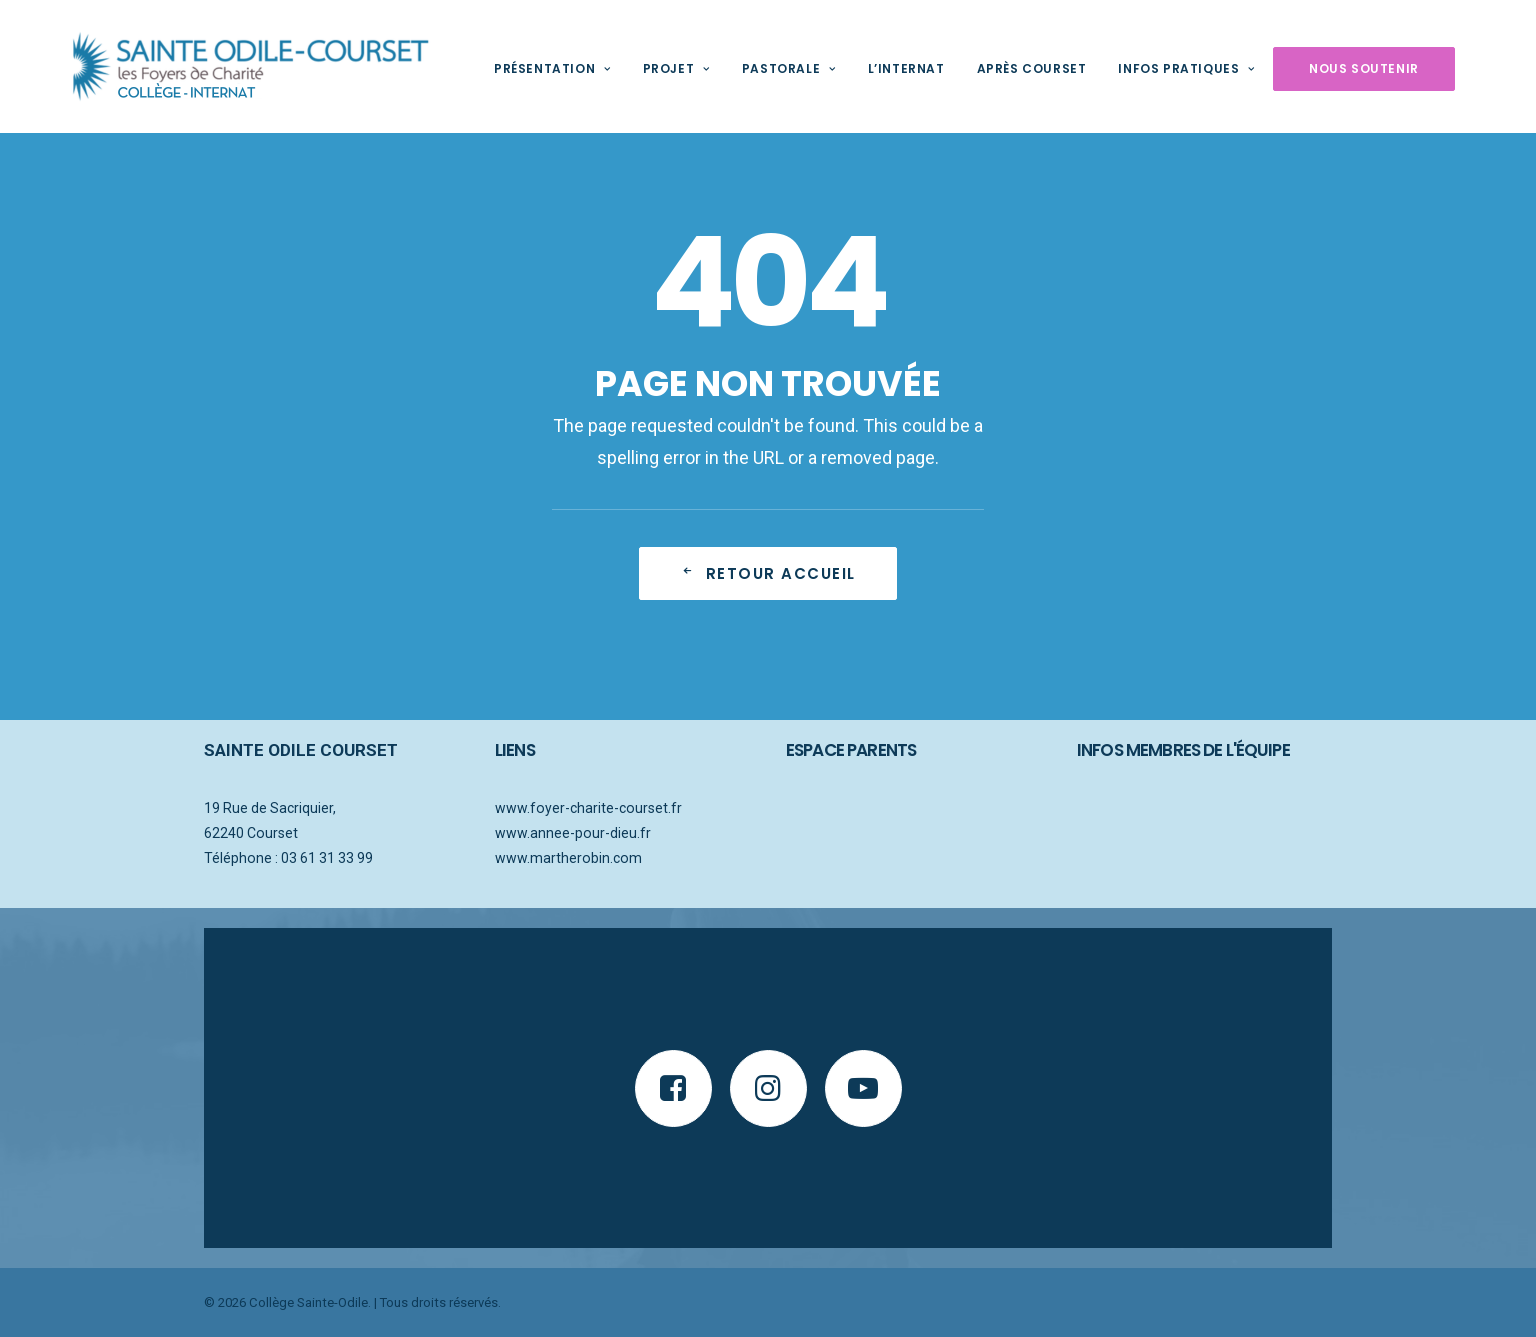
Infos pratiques (1154, 68)
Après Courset (1000, 68)
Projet (644, 68)
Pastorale (757, 68)
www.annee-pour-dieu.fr (573, 833)
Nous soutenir (1332, 68)
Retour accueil (768, 573)
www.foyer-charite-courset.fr (588, 808)
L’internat (874, 68)
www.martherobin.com (568, 858)
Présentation (520, 68)
